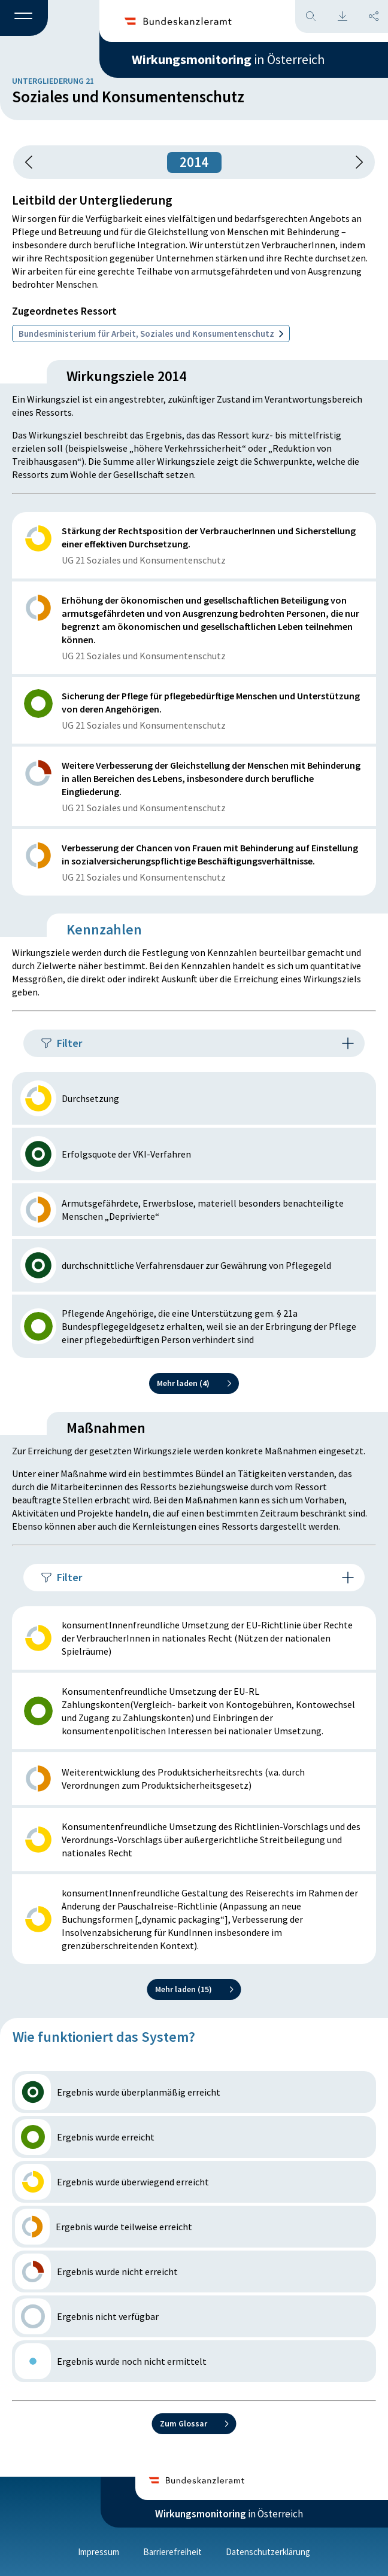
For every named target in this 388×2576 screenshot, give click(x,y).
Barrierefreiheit (172, 2551)
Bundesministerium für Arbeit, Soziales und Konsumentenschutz (151, 333)
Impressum (98, 2551)
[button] (24, 18)
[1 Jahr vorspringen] (355, 162)
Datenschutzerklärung (268, 2551)
